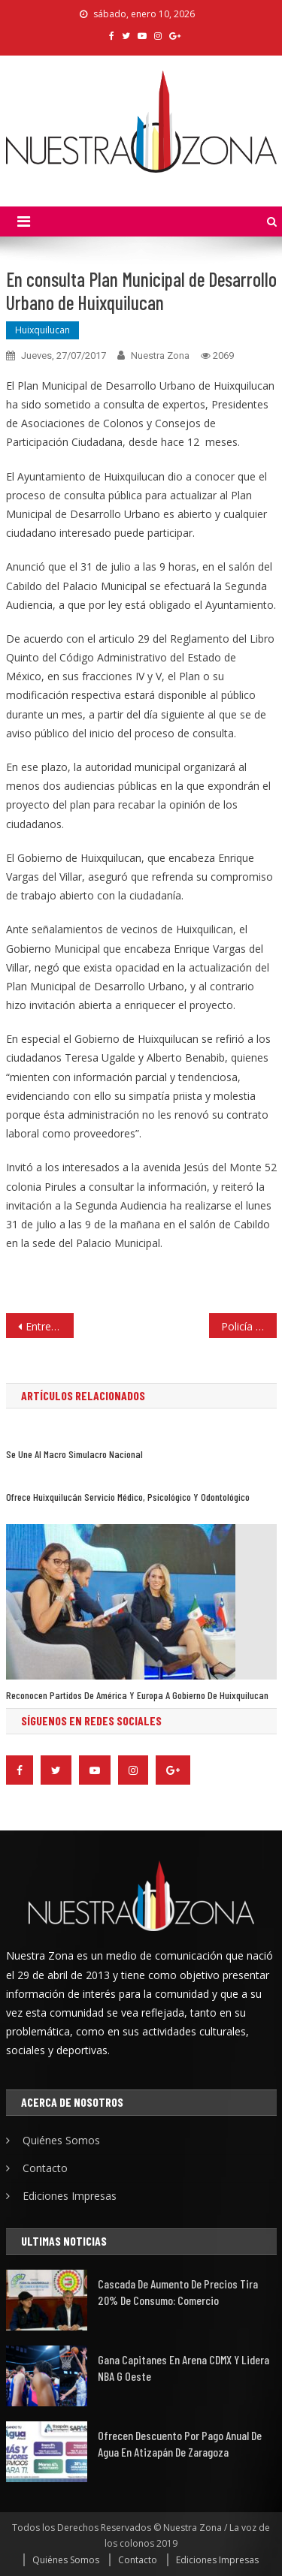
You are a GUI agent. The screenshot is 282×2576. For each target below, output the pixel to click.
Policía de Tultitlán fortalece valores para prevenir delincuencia (249, 1326)
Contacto (45, 2168)
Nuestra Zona (160, 355)
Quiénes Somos (61, 2140)
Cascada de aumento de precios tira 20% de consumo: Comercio (178, 2291)
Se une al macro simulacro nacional (74, 1454)
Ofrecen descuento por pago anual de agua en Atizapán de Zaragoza (180, 2443)
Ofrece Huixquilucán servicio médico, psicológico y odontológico (128, 1496)
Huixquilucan (42, 330)
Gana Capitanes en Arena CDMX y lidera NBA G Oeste (183, 2367)
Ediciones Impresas (70, 2196)
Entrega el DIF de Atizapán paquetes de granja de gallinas (50, 1326)
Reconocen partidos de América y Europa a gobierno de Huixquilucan (137, 1695)
